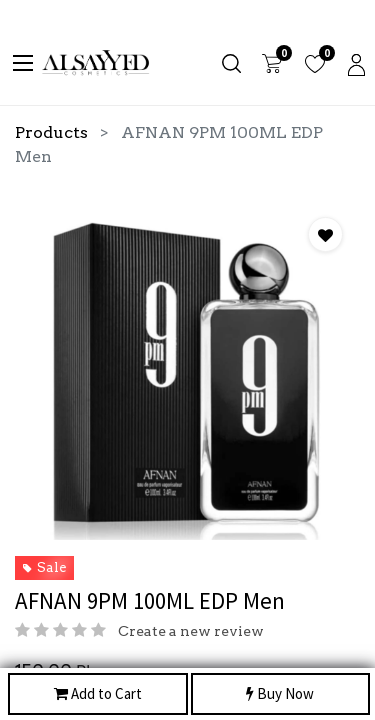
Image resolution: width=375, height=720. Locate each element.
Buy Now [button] (280, 694)
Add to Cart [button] (98, 694)
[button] (325, 234)
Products (51, 132)
